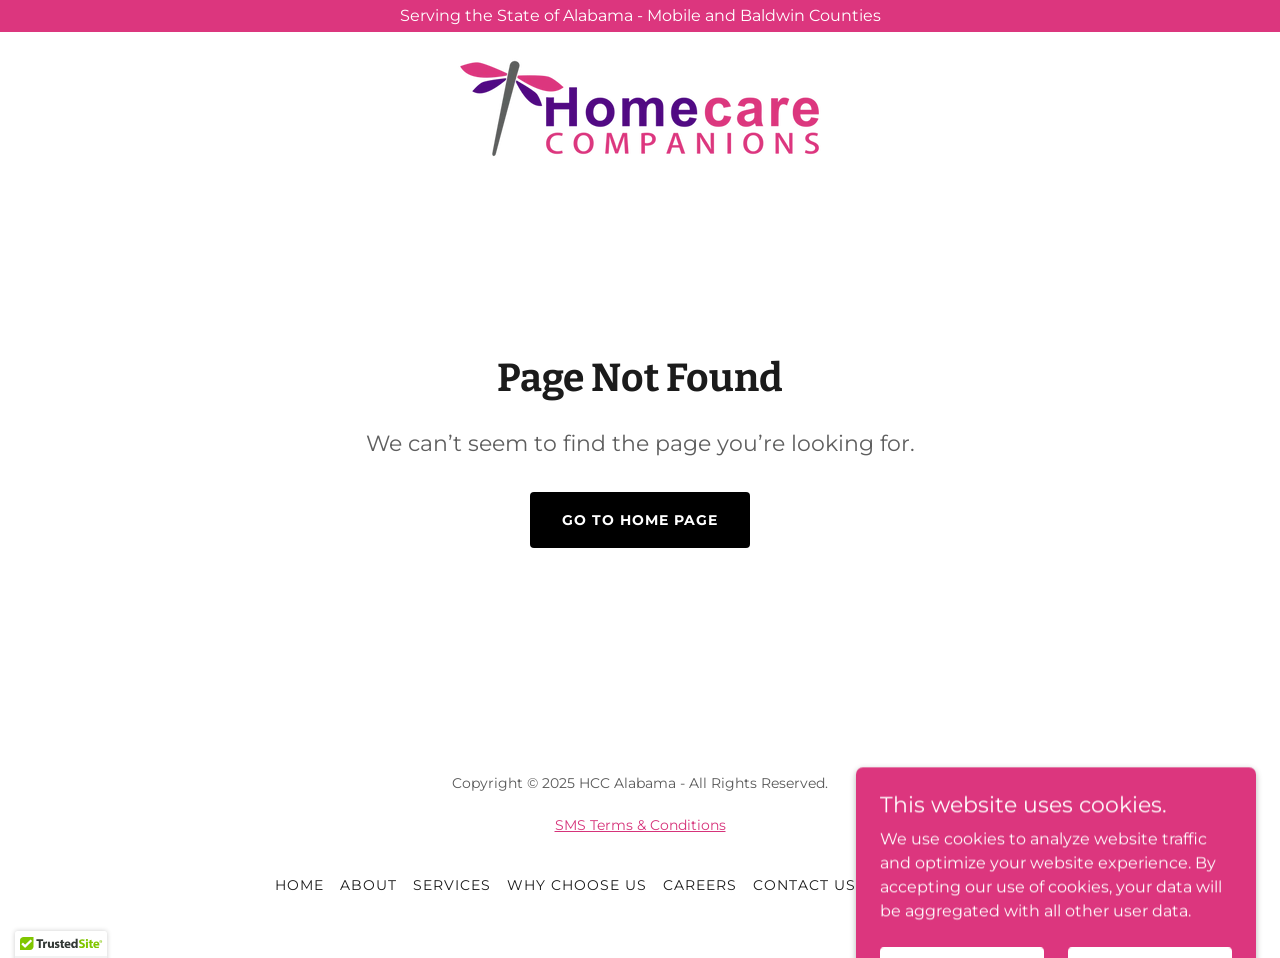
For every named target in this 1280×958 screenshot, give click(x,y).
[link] (639, 107)
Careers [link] (700, 885)
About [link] (368, 885)
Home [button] (299, 885)
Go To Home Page (640, 520)
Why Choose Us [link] (577, 885)
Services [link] (452, 885)
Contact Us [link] (804, 885)
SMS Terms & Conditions (640, 825)
